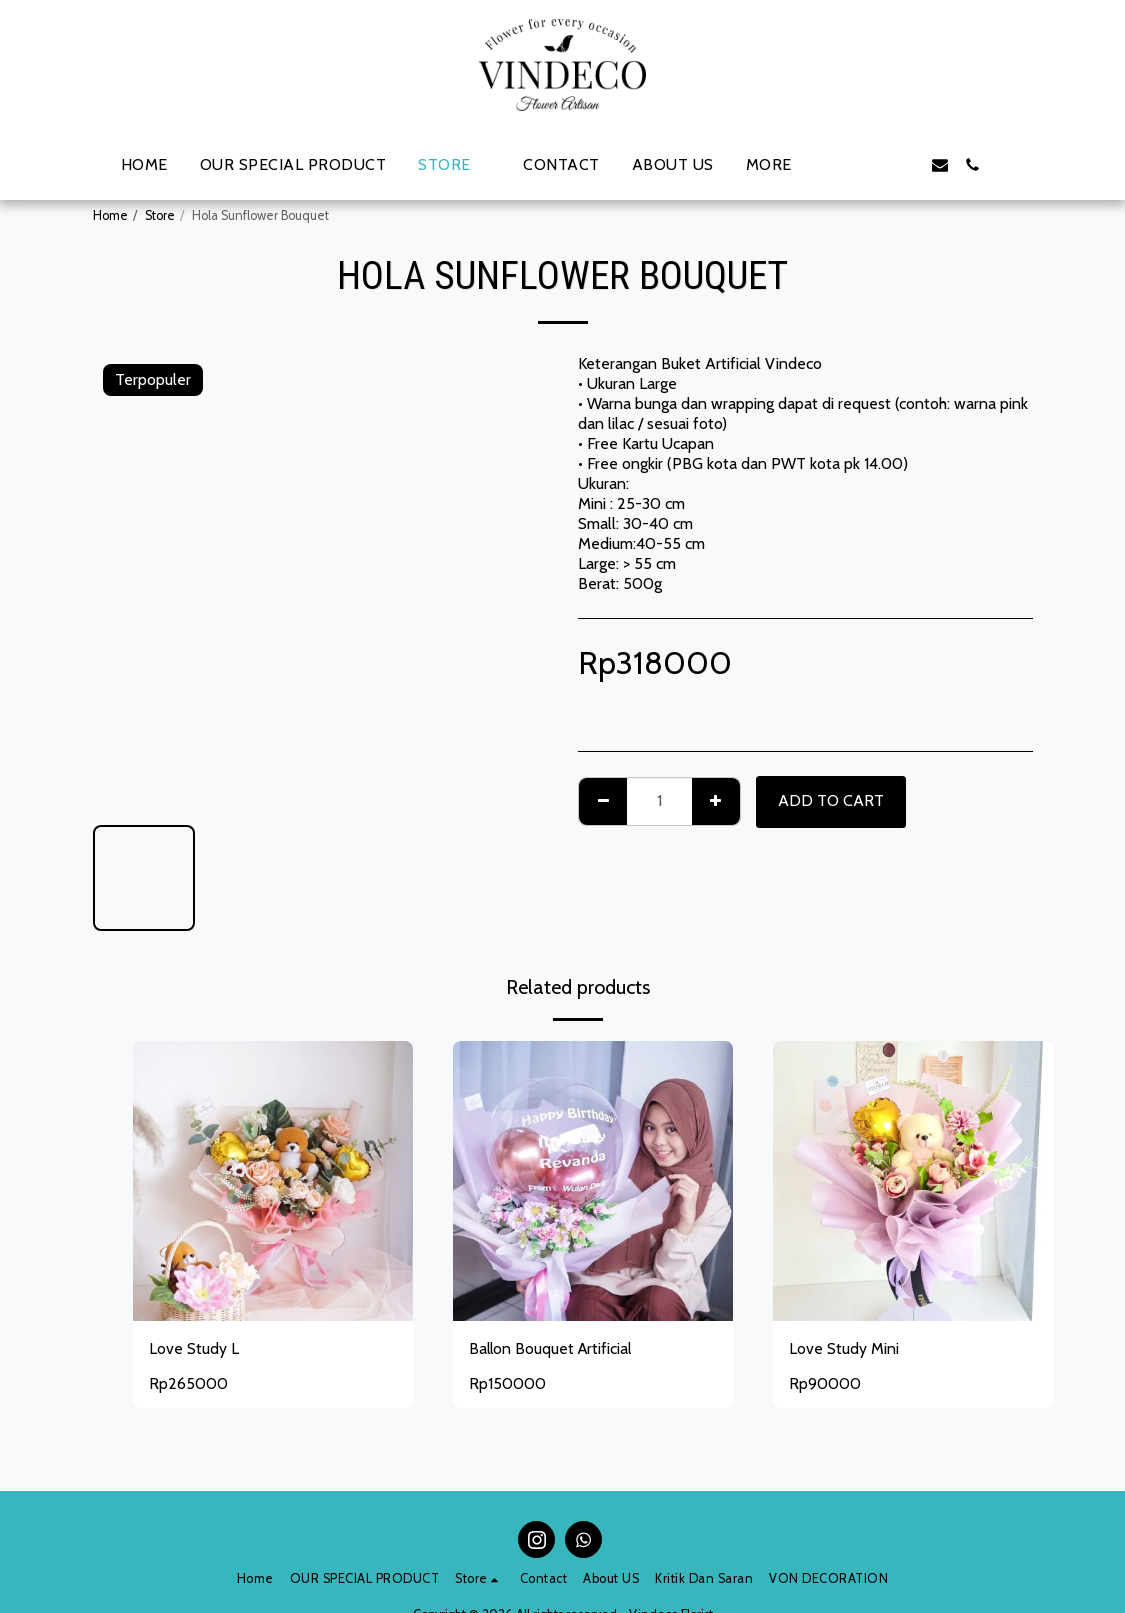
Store (160, 215)
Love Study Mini (844, 1348)
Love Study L (194, 1348)
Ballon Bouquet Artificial (552, 1348)
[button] (844, 165)
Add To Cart (831, 800)
